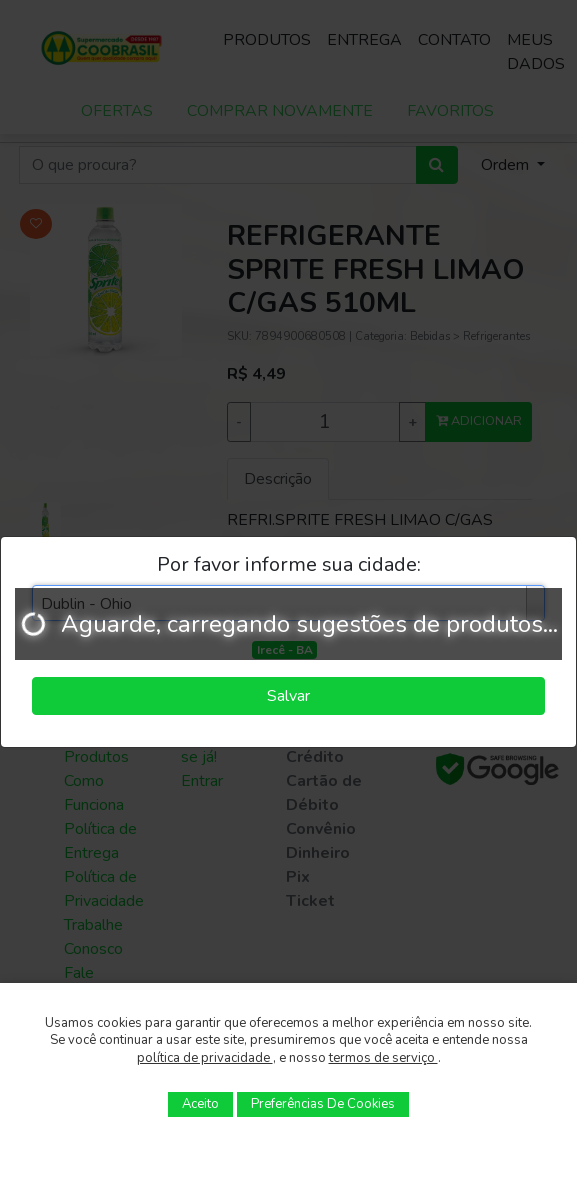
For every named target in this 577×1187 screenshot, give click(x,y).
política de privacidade (205, 1058)
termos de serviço (383, 1058)
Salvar (288, 696)
